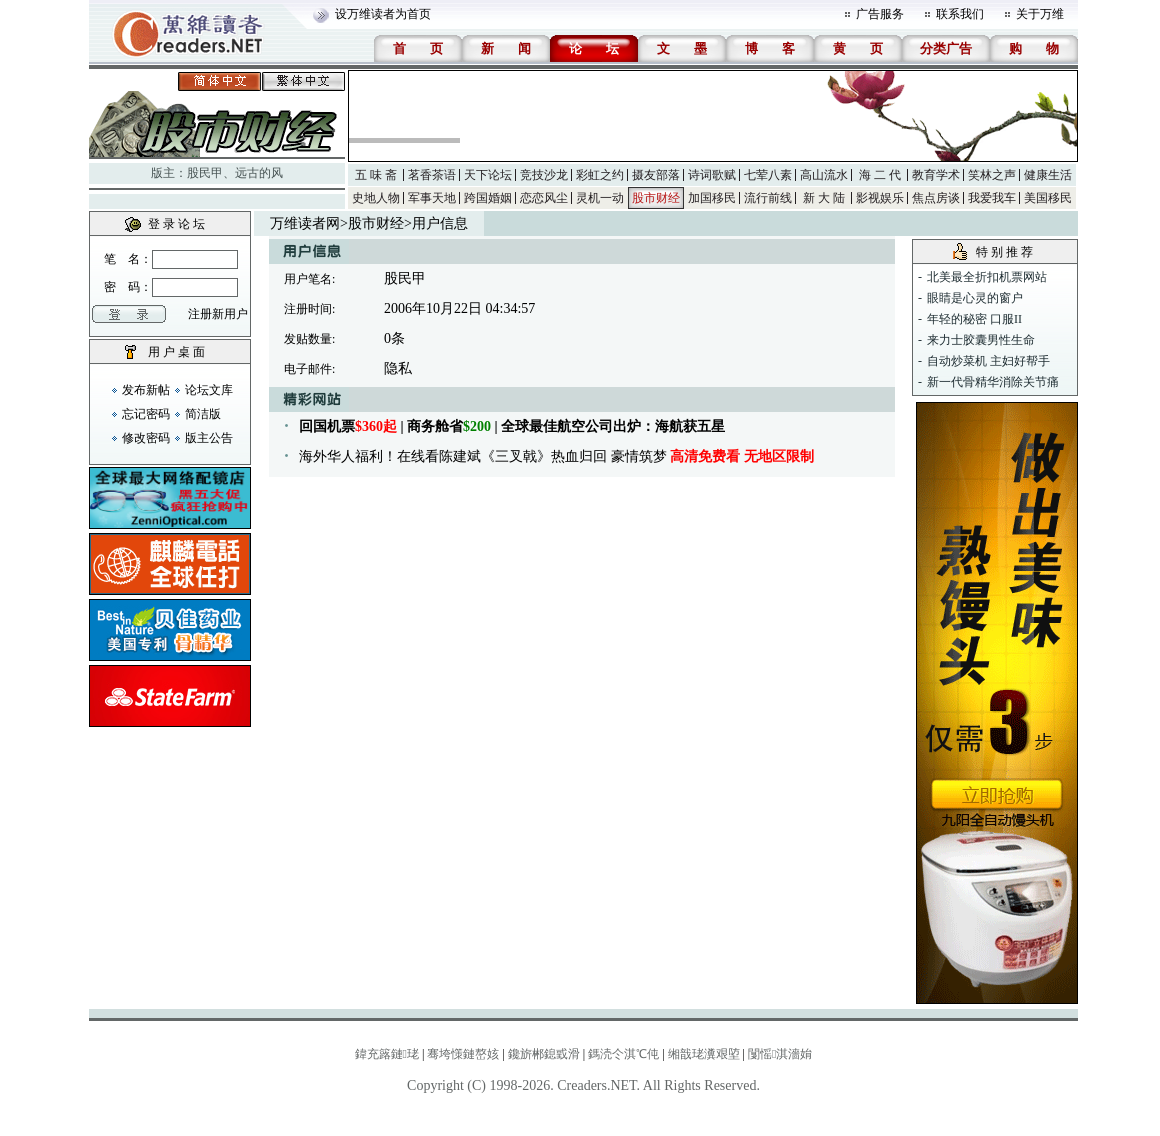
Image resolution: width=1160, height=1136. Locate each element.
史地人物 (376, 198)
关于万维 (1040, 14)
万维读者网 (305, 223)
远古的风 (259, 173)
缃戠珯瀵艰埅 (704, 1054)
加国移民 (712, 198)
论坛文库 (209, 390)
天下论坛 (488, 175)
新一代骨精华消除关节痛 (993, 382)
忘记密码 (146, 414)
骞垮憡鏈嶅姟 (463, 1054)
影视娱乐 (880, 198)
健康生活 (1048, 175)
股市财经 (656, 198)
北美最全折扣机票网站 (987, 277)
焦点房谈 (936, 198)
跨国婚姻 (488, 198)
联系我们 (960, 14)
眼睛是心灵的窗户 (975, 298)
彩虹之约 (600, 175)
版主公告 (209, 438)
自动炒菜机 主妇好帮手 (988, 361)
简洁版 (203, 414)
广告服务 (880, 14)
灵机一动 (600, 198)
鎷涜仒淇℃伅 (623, 1054)
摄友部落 (656, 175)
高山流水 (824, 175)
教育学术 (936, 175)
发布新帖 (146, 390)
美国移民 (1048, 198)
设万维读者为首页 (383, 14)
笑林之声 (992, 175)
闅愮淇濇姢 (780, 1054)
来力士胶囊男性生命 (981, 340)
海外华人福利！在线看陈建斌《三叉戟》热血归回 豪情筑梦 (556, 456)
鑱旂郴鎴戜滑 (544, 1054)
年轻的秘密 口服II (974, 319)
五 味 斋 (376, 175)
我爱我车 (992, 198)
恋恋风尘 (544, 198)
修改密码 (146, 438)
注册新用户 (218, 314)
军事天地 (432, 198)
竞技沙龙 (544, 175)
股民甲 (205, 173)
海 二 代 (880, 175)
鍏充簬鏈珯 (387, 1054)
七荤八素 (768, 175)
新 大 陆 (824, 198)
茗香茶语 (432, 175)
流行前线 (768, 198)
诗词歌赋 (712, 175)
